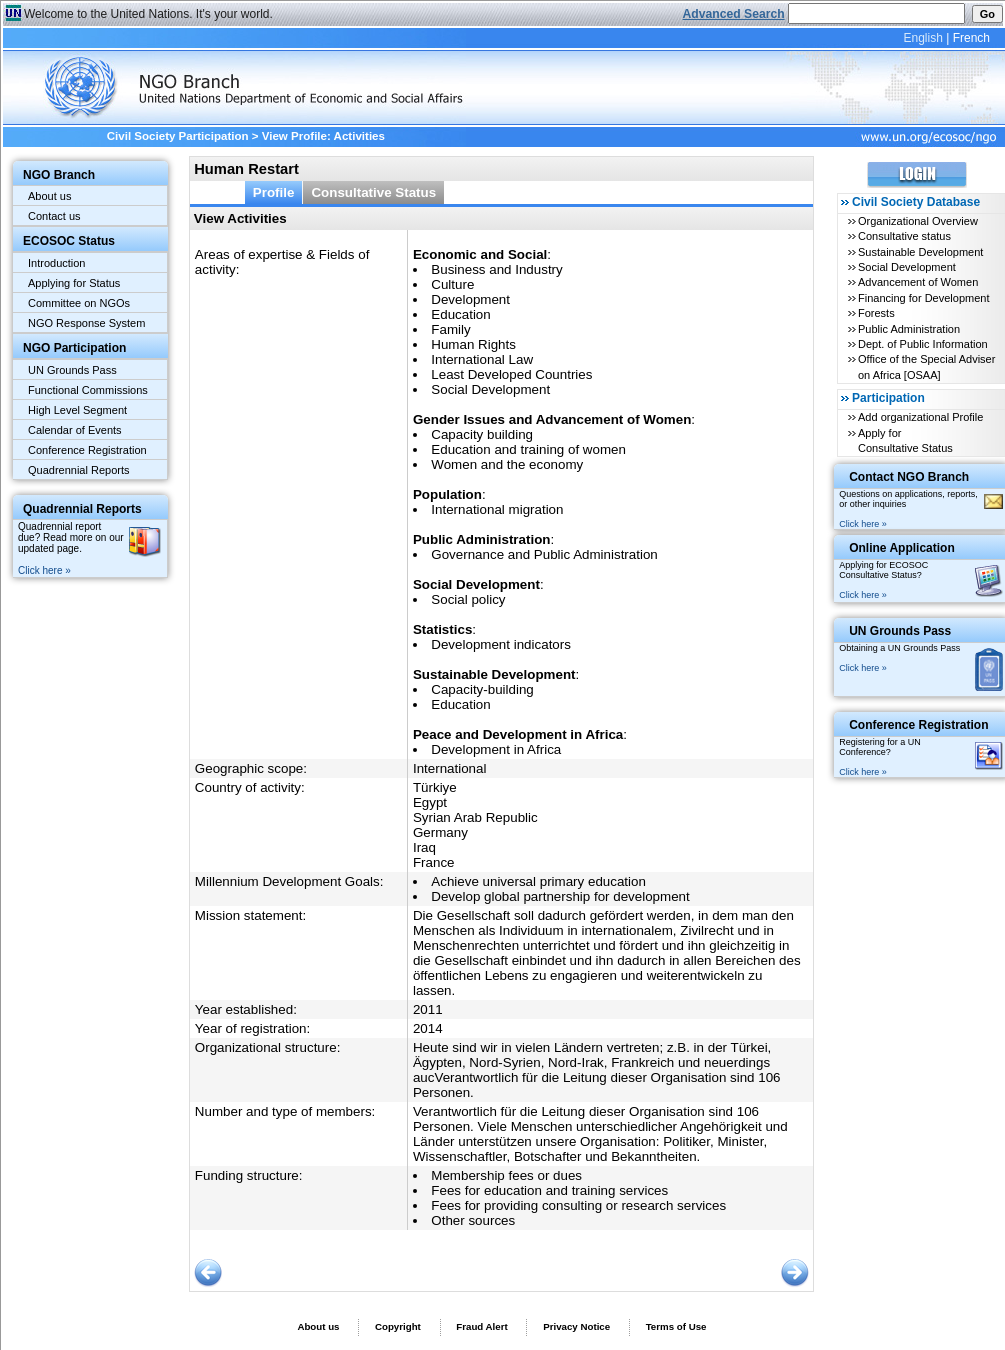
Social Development (907, 267)
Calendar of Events (75, 430)
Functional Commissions (88, 390)
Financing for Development (923, 298)
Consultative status (904, 236)
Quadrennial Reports (79, 470)
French (971, 38)
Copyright (398, 1326)
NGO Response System (86, 323)
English (922, 38)
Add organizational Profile (920, 417)
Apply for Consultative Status (905, 440)
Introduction (56, 263)
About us (49, 196)
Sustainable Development (920, 252)
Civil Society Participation (178, 136)
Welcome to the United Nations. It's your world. (148, 14)
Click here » (44, 570)
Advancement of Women (918, 282)
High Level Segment (77, 410)
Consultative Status (373, 192)
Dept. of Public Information (923, 344)
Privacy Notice (576, 1326)
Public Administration (909, 329)
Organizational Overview (918, 221)
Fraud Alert (481, 1326)
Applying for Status (74, 283)
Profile (274, 192)
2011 (428, 1009)
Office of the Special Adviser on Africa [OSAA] (926, 366)
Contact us (54, 216)
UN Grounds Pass (72, 370)
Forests (876, 313)
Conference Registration (87, 450)
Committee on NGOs (79, 303)
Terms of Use (676, 1326)
